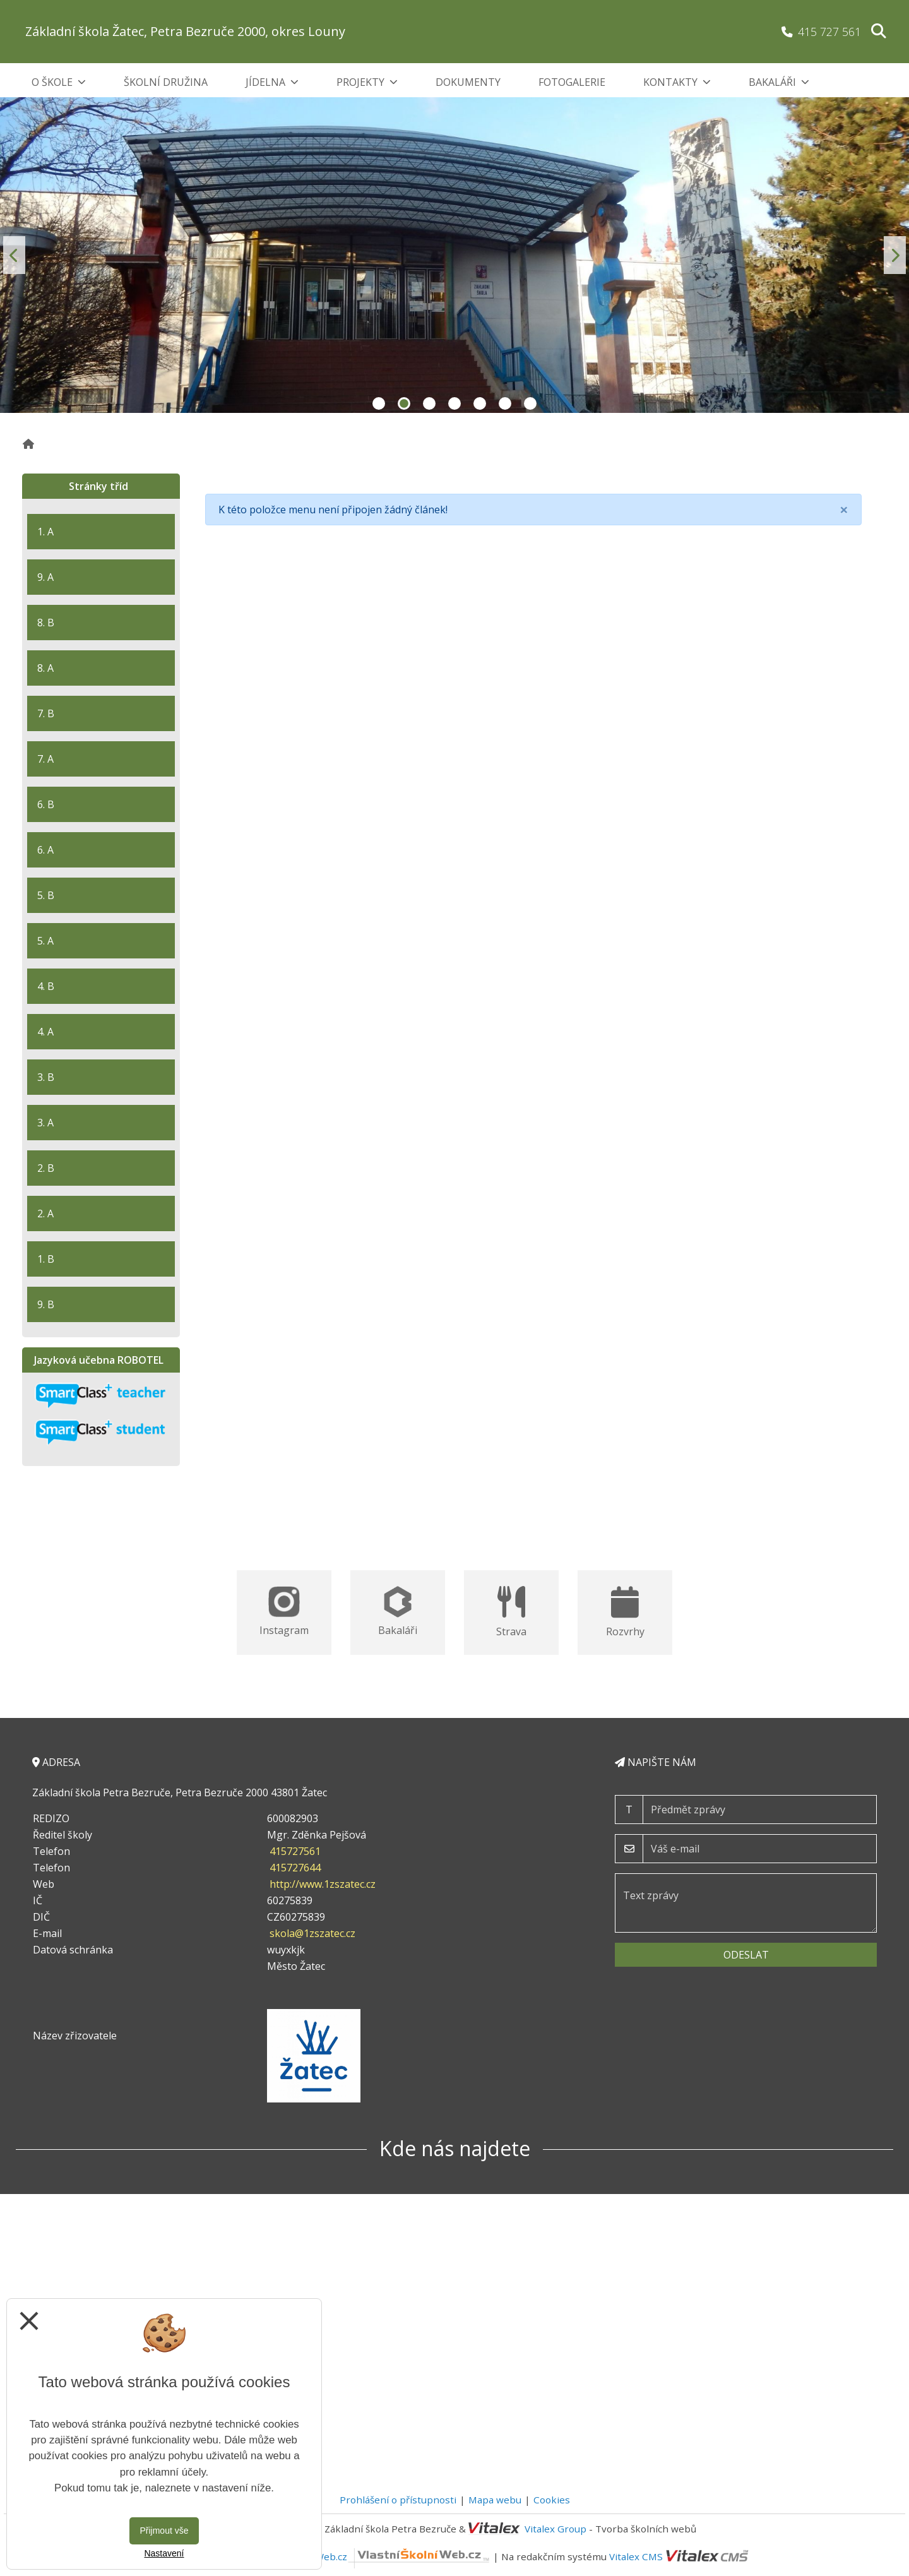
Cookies (551, 2499)
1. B (45, 1259)
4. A (45, 1032)
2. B (45, 1168)
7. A (45, 759)
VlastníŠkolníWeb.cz (373, 2556)
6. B (45, 804)
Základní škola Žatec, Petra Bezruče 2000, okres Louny (185, 31)
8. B (45, 622)
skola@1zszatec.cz (312, 1933)
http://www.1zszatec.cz (323, 1884)
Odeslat (746, 1955)
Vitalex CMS (636, 2556)
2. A (45, 1213)
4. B (45, 986)
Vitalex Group (555, 2528)
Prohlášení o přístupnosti (398, 2499)
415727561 (295, 1851)
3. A (45, 1123)
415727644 (295, 1868)
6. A (45, 850)
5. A (45, 941)
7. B (45, 713)
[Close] (844, 509)
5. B (45, 895)
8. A (45, 668)
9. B (45, 1304)
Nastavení (164, 2553)
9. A (45, 577)
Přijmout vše (164, 2530)
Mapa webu (494, 2499)
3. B (45, 1077)
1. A (45, 532)
